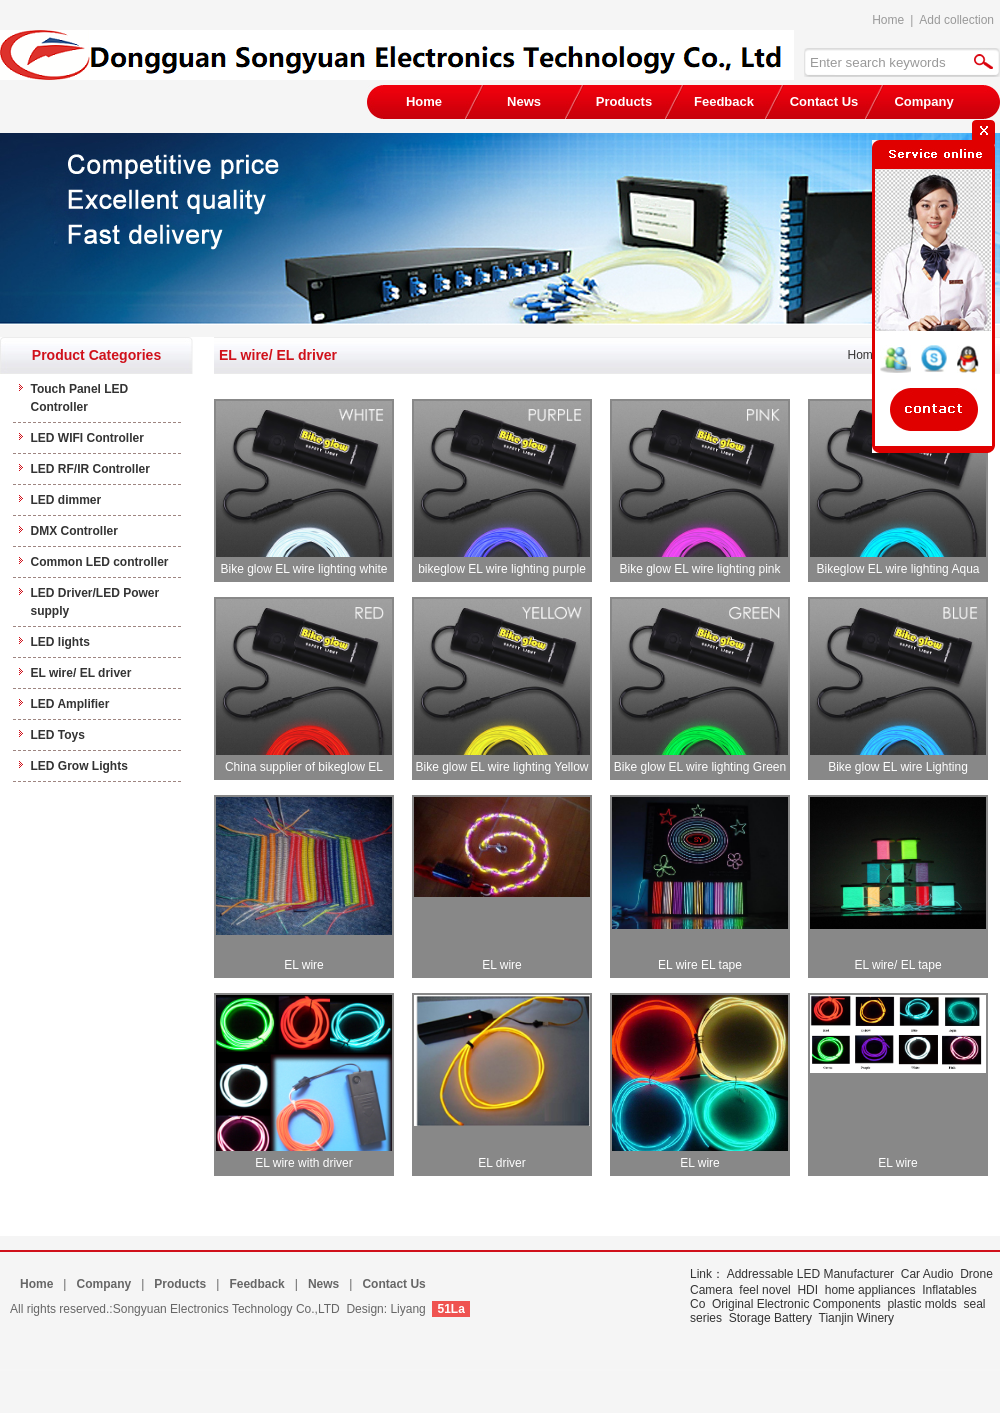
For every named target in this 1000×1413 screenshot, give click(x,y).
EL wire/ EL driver (81, 673)
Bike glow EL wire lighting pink (700, 569)
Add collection (956, 20)
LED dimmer (66, 500)
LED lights (60, 642)
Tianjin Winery (857, 1318)
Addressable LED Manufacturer (810, 1274)
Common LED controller (100, 562)
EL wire (304, 965)
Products (624, 101)
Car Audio (927, 1274)
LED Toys (58, 735)
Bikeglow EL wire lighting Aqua (898, 569)
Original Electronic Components (796, 1304)
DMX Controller (74, 531)
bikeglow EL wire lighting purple (502, 569)
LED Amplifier (70, 704)
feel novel (764, 1290)
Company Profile (923, 106)
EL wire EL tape (700, 965)
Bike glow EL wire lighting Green (700, 767)
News (524, 101)
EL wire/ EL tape (897, 965)
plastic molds (921, 1304)
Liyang (407, 1309)
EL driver (502, 1163)
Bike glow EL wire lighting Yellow (502, 767)
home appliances (870, 1290)
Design (364, 1309)
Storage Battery (770, 1318)
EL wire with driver (304, 1163)
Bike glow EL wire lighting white (304, 569)
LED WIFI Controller (87, 438)
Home (888, 20)
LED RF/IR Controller (90, 469)
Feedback (724, 101)
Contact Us (824, 101)
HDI (807, 1290)
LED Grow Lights (79, 766)
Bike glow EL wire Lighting (898, 767)
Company (103, 1284)
